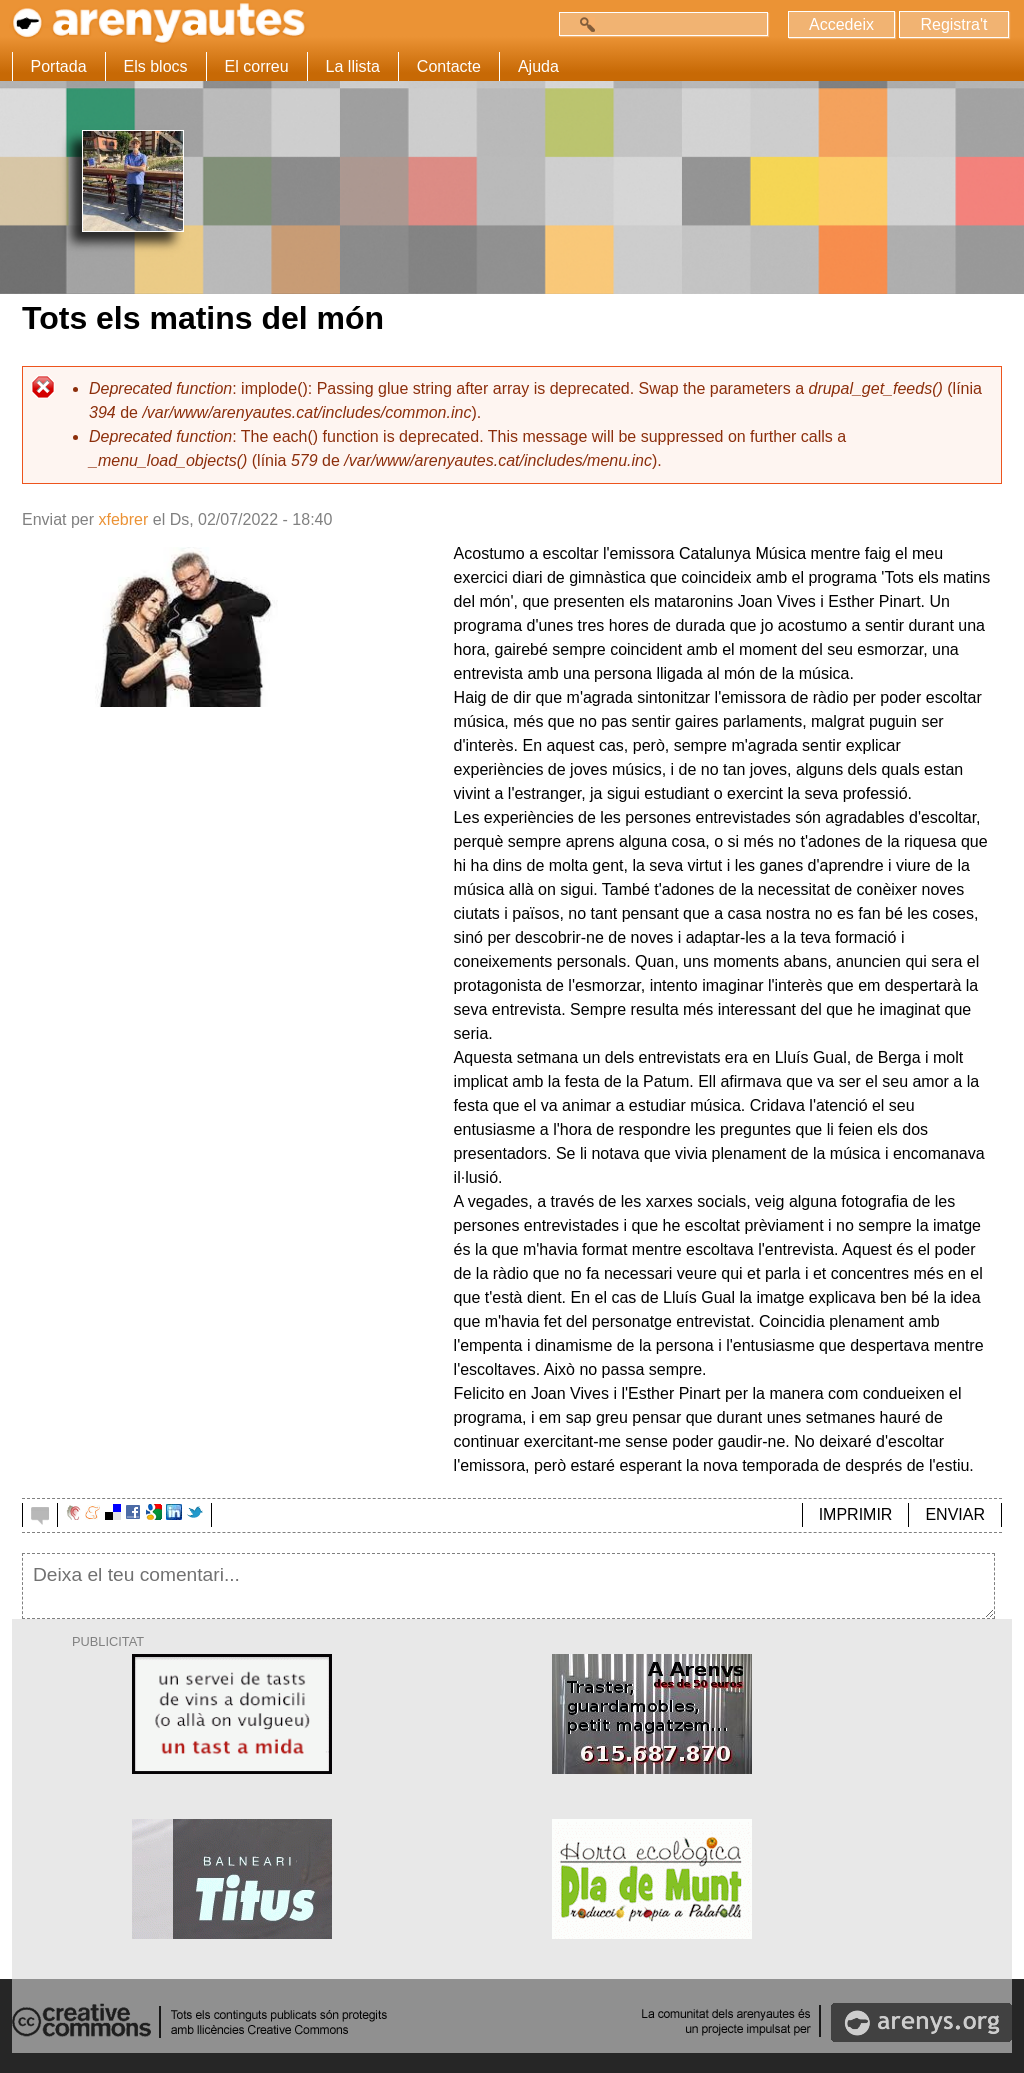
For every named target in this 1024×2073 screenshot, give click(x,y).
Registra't (953, 24)
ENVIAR (955, 1514)
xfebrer (123, 519)
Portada (59, 66)
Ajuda (538, 66)
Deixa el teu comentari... (508, 1586)
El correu (257, 66)
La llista (353, 66)
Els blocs (156, 66)
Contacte (449, 66)
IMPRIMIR (856, 1514)
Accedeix (841, 24)
